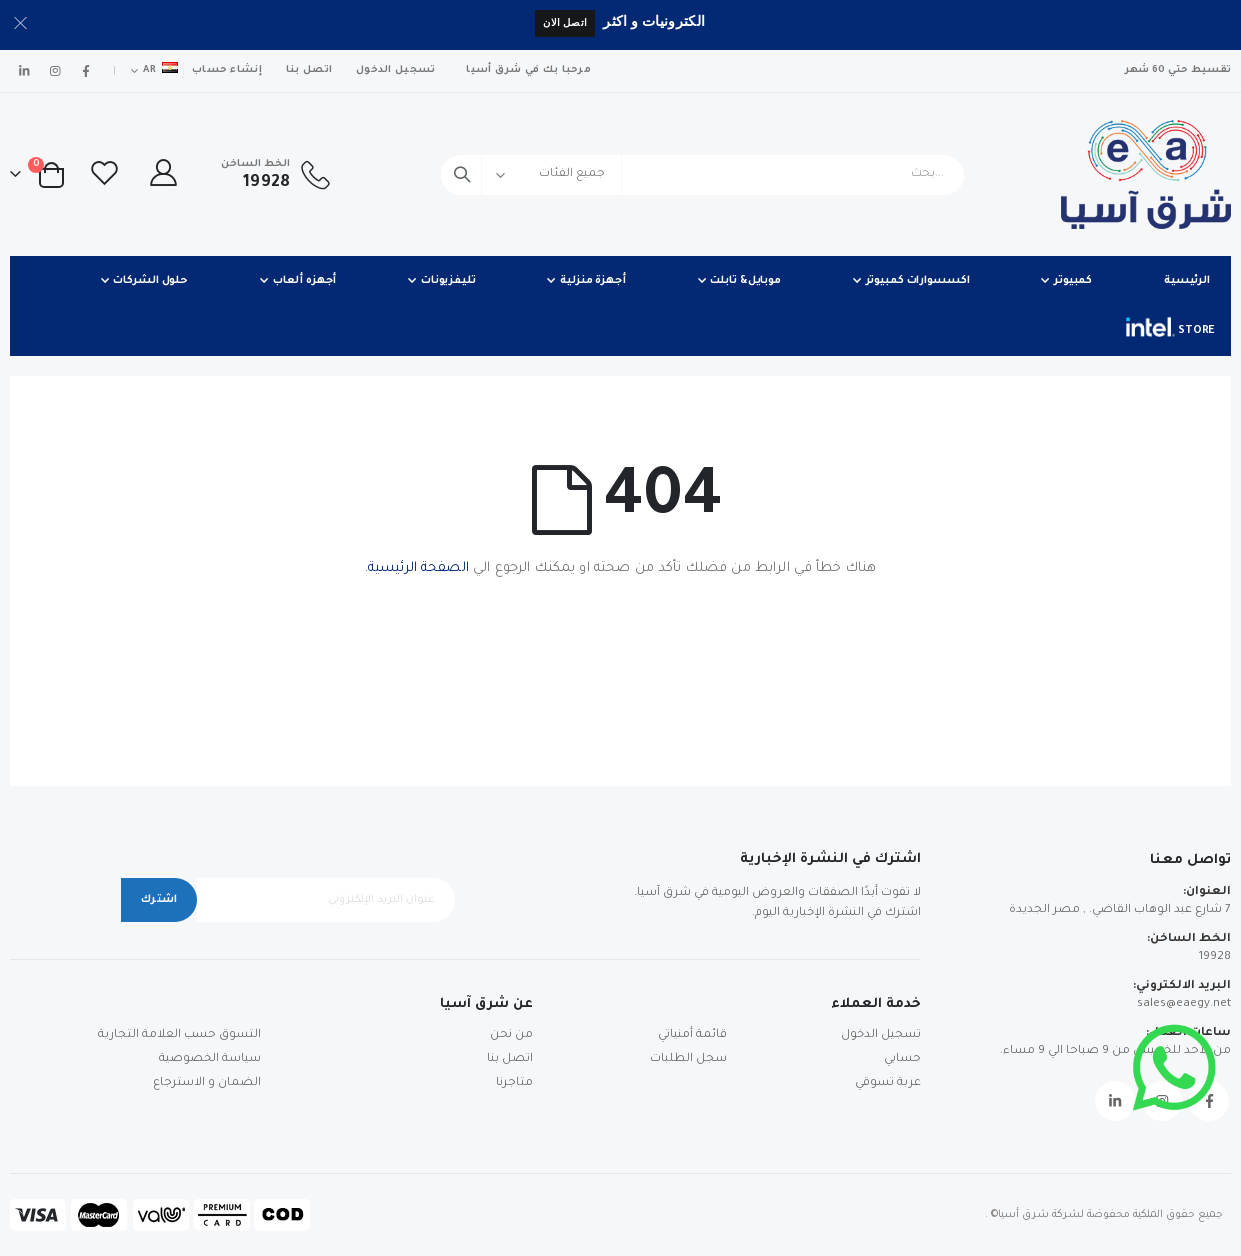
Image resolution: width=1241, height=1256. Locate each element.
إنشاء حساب (227, 70)
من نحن (511, 1035)
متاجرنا (514, 1083)
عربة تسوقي (888, 1083)
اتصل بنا (309, 70)
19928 (1215, 957)
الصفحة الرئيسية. (417, 568)
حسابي (902, 1059)
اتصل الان (565, 22)
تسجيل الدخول (395, 70)
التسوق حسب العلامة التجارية (179, 1035)
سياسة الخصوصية (210, 1059)
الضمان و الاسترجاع (207, 1083)
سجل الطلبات (688, 1059)
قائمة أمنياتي (692, 1035)
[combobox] (702, 175)
